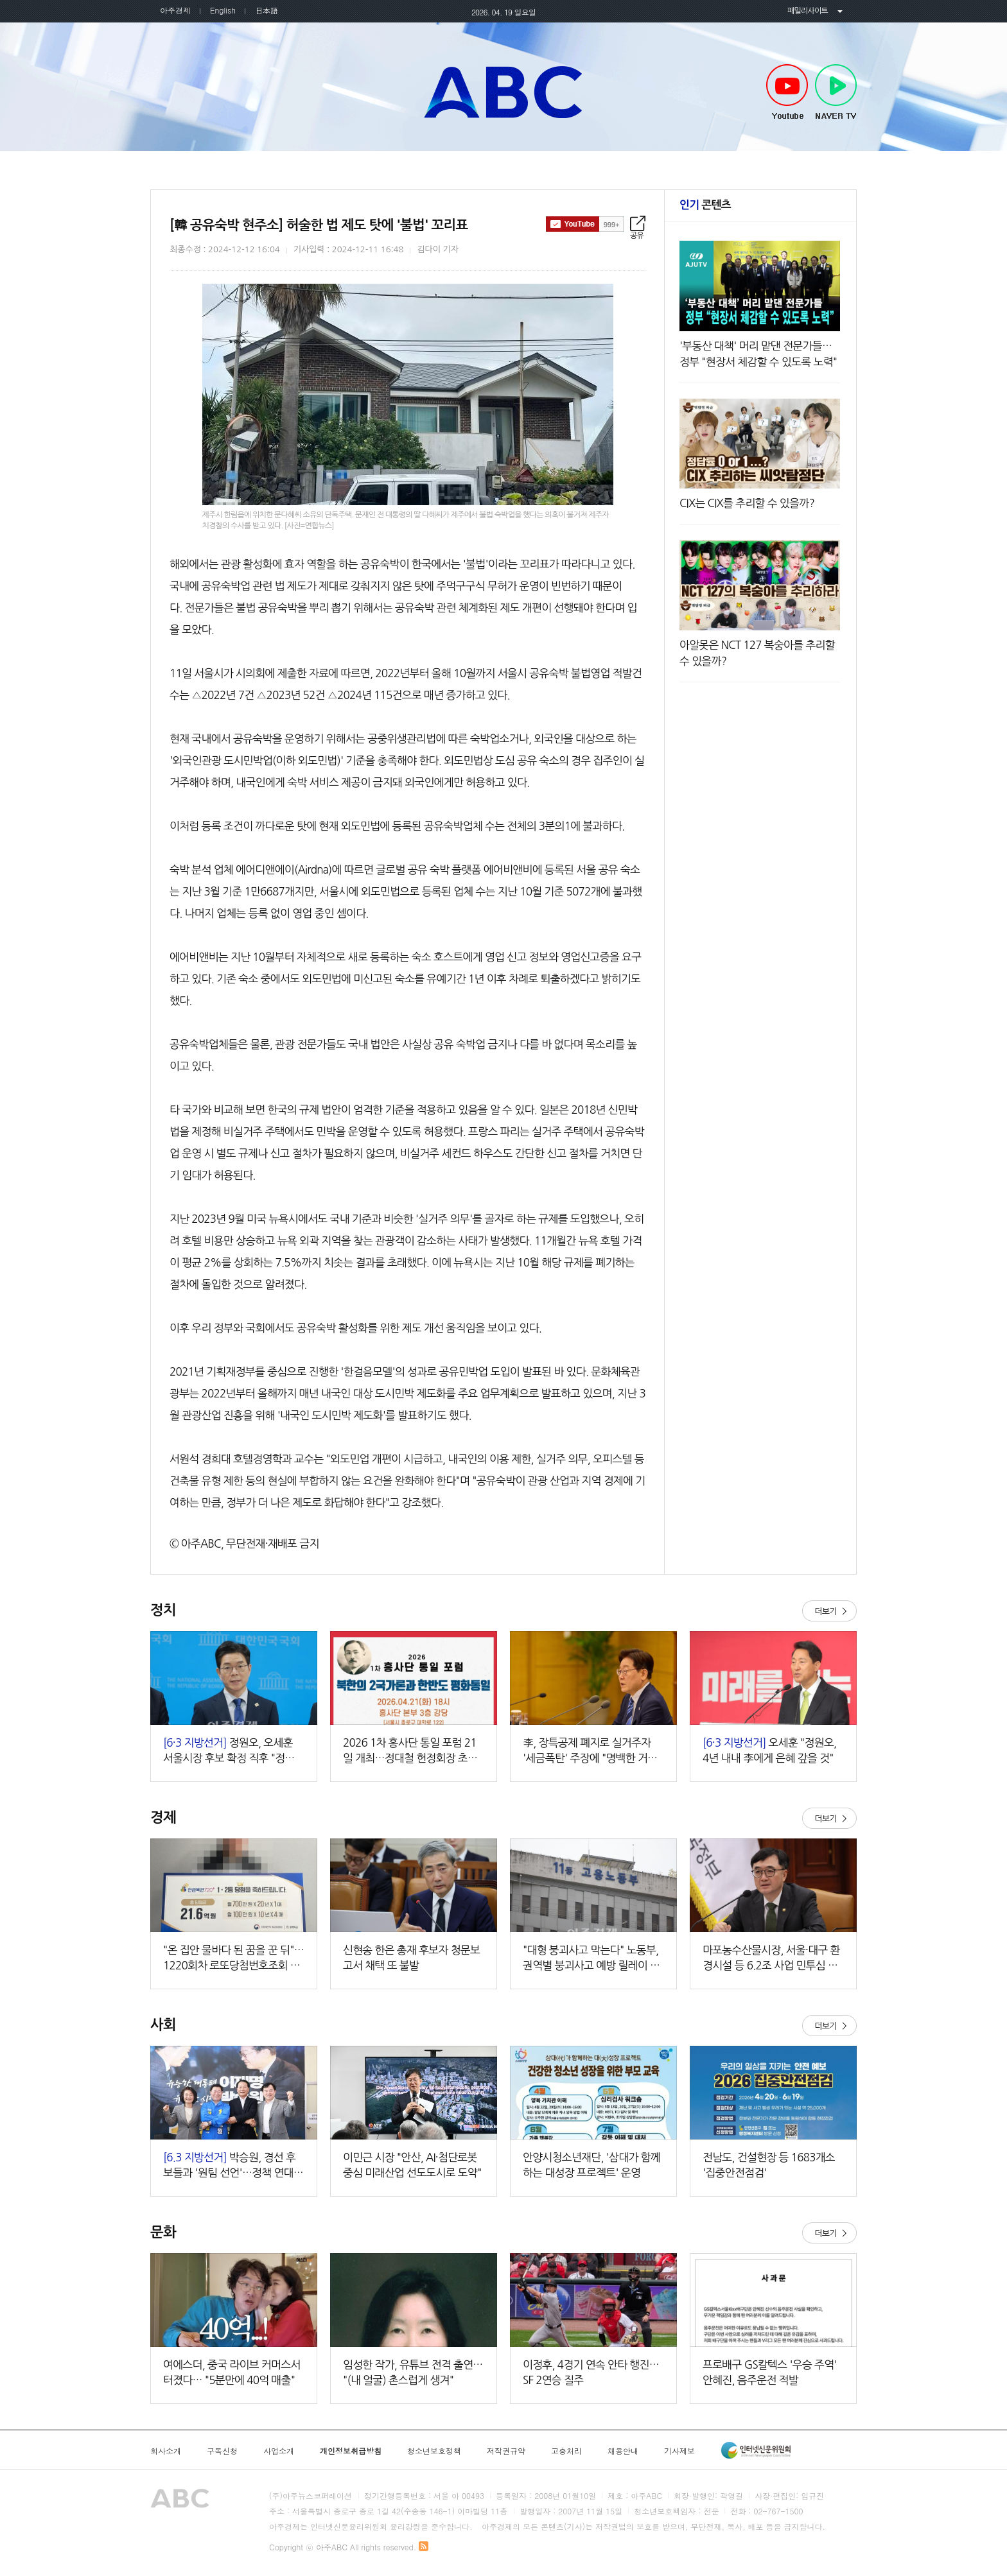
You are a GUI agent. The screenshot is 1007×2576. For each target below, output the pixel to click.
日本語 (266, 9)
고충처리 (566, 2451)
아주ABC (503, 92)
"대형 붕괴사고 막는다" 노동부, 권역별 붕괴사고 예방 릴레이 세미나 (591, 1958)
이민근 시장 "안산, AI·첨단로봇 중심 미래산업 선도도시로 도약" (412, 2165)
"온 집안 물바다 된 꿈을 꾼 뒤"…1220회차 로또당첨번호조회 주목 (233, 1958)
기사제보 (679, 2451)
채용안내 (623, 2451)
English (223, 9)
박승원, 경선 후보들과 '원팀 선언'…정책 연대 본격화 (229, 2166)
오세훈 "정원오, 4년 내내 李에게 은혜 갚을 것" (769, 1750)
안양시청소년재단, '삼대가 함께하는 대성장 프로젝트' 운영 (591, 2165)
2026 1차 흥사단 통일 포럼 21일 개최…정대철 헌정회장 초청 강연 (410, 1751)
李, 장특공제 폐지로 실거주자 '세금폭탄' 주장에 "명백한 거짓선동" (590, 1751)
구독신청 (222, 2451)
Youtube (787, 92)
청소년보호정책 (434, 2451)
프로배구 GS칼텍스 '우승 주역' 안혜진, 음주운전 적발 (770, 2372)
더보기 (829, 1610)
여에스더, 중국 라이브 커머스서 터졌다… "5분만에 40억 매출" (232, 2372)
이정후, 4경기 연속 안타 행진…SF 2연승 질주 (591, 2372)
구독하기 (585, 224)
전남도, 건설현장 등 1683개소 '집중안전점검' (769, 2165)
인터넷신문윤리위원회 (756, 2450)
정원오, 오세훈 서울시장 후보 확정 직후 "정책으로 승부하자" (233, 1751)
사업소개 (278, 2451)
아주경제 (175, 9)
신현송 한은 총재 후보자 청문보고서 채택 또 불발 (411, 1957)
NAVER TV (836, 92)
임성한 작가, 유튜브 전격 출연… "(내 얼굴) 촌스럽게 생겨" (413, 2372)
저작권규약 (506, 2451)
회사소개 (165, 2451)
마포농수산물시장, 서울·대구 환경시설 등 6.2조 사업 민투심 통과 (771, 1958)
